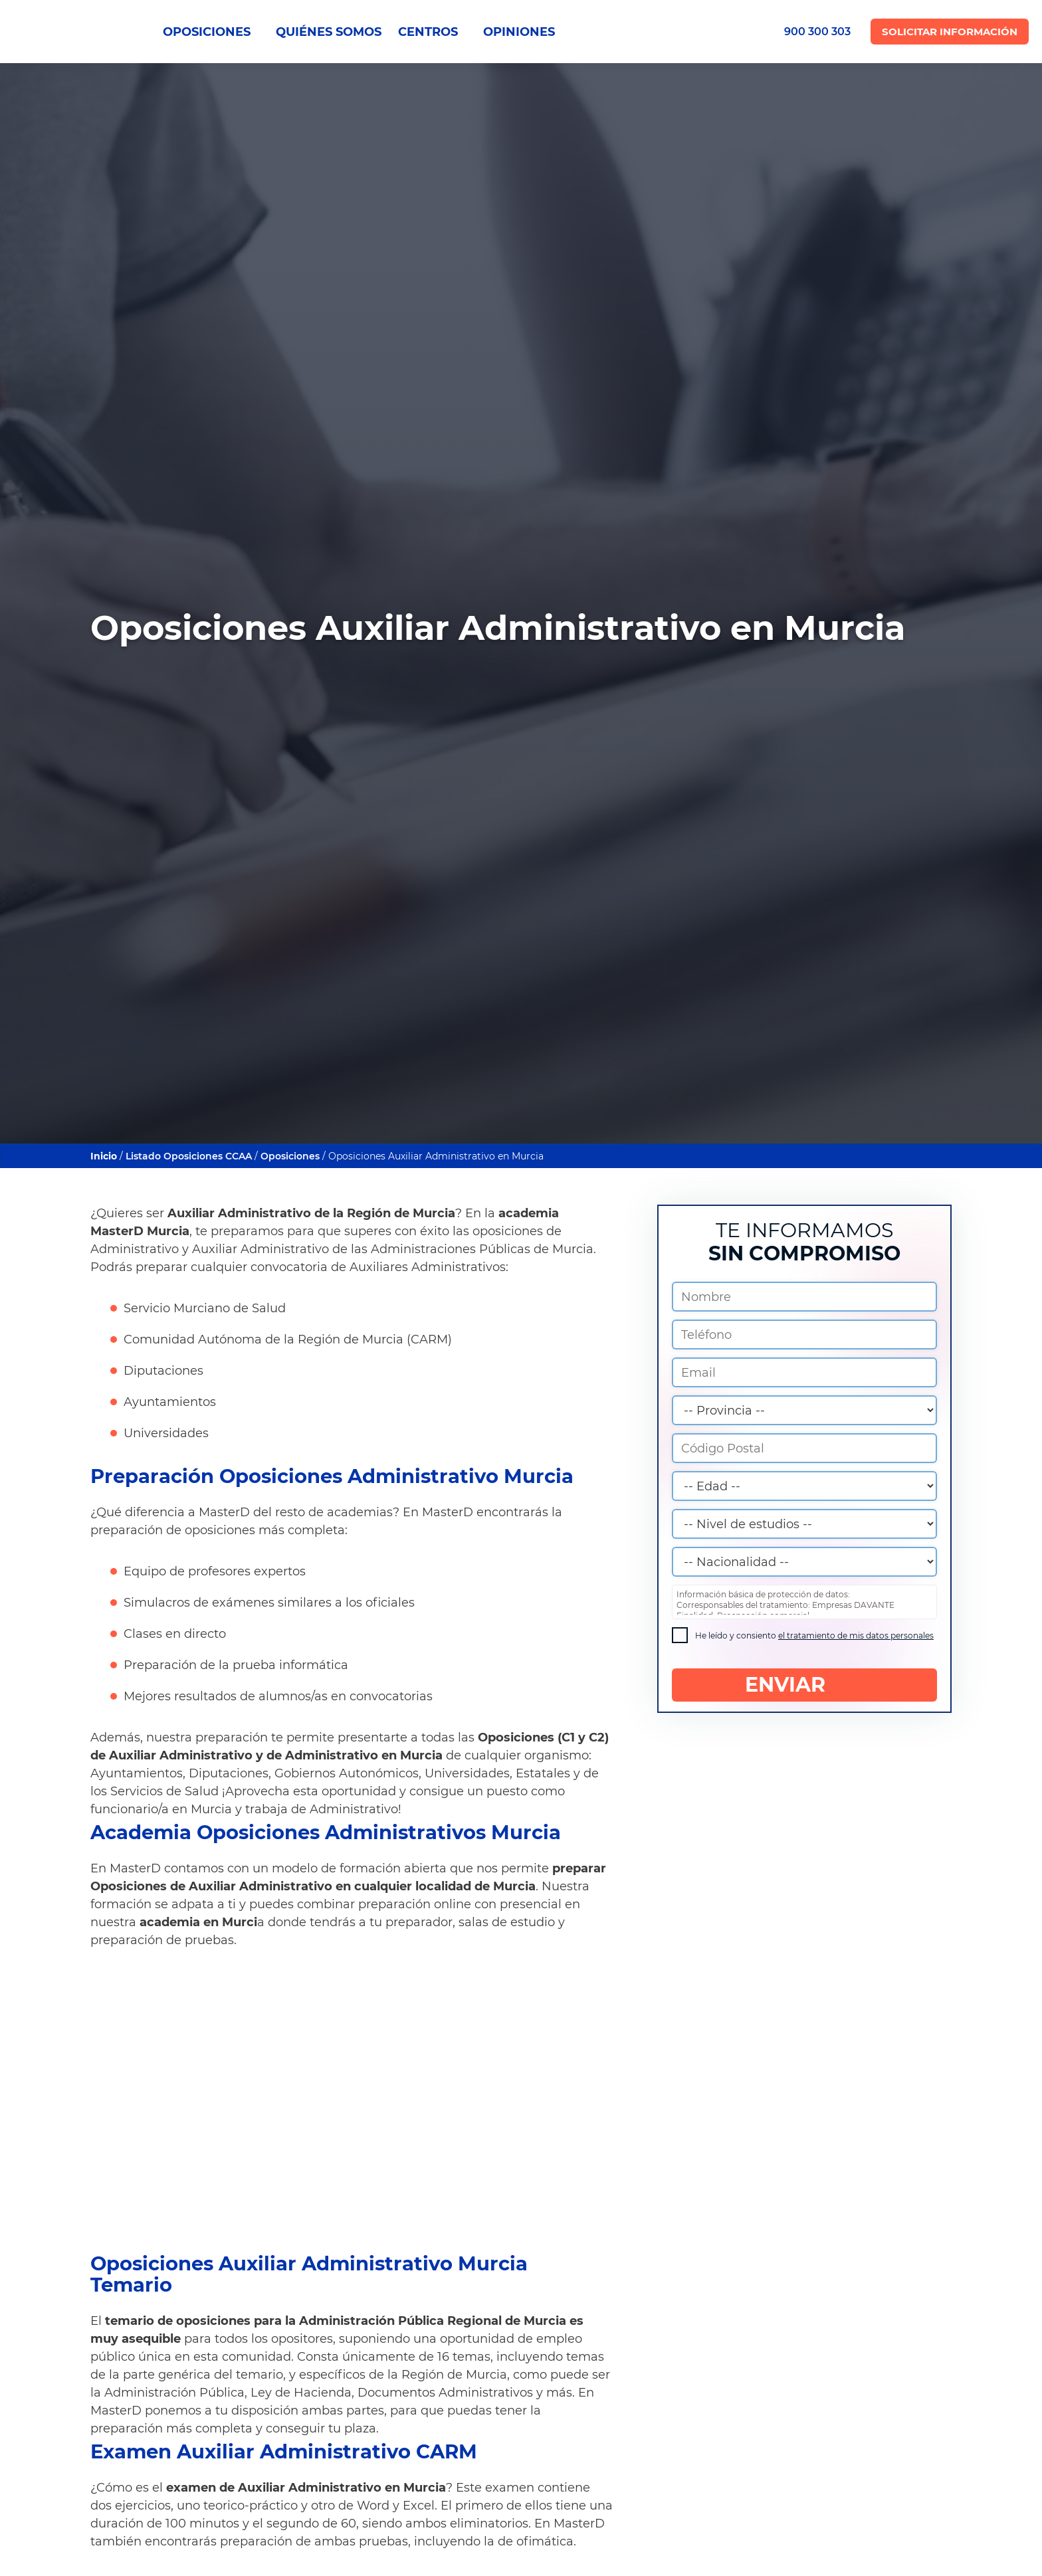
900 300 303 (817, 32)
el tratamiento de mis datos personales (856, 1635)
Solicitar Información (949, 31)
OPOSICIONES (211, 32)
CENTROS (432, 32)
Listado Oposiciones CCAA (189, 1156)
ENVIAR (804, 1685)
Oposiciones (291, 1156)
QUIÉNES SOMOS (328, 32)
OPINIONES (519, 32)
